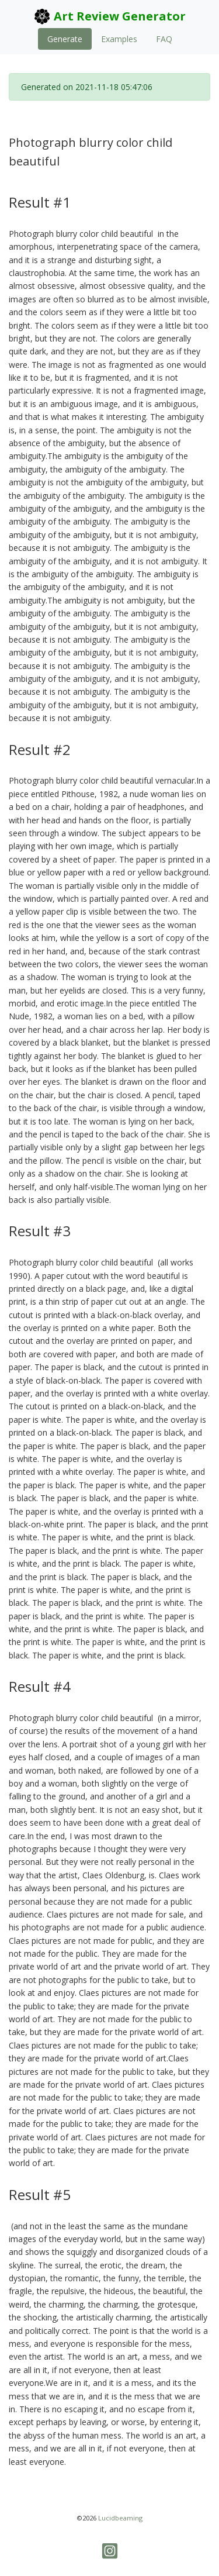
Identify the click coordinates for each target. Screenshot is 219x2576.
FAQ (164, 38)
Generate (64, 38)
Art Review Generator (109, 16)
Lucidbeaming (120, 2517)
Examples (119, 38)
